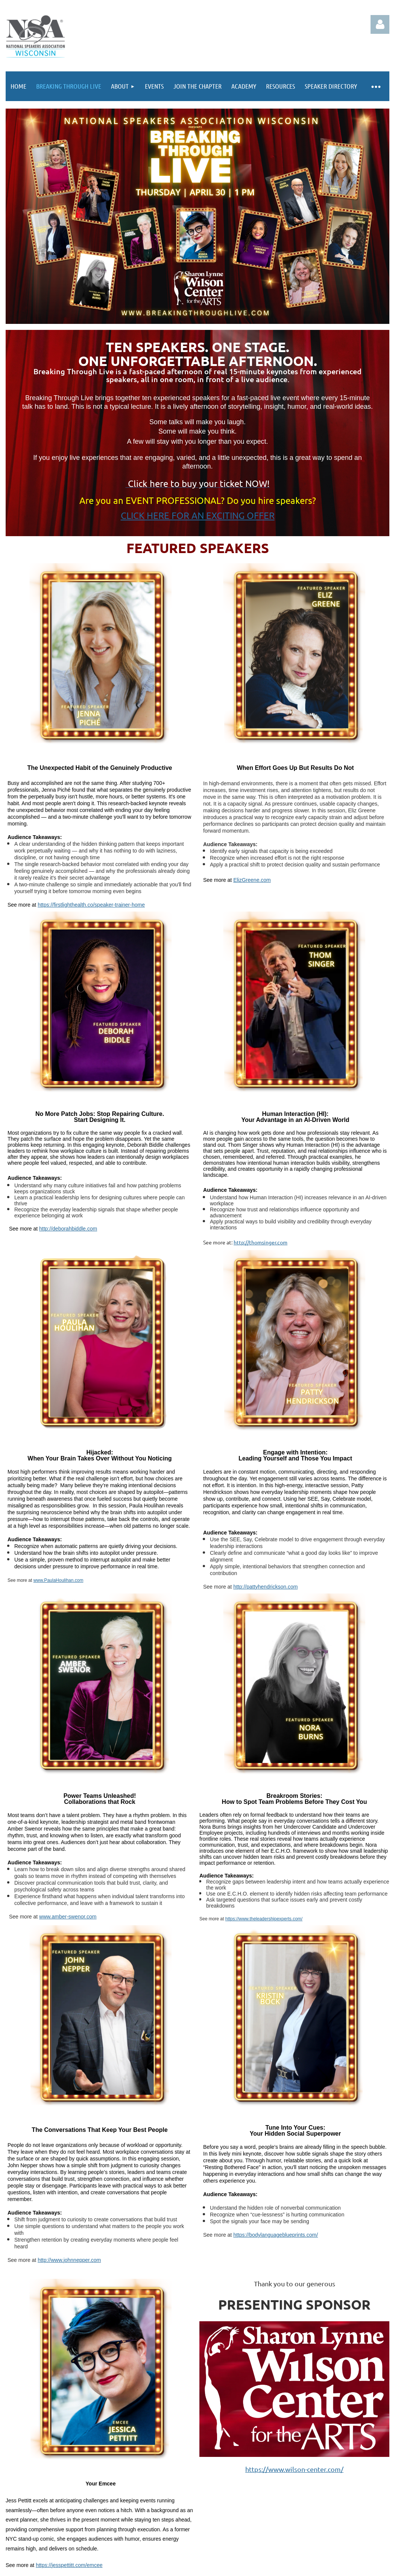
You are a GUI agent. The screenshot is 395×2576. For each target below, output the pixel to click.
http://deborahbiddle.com (68, 1229)
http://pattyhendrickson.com (265, 1587)
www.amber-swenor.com (68, 1917)
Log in (380, 24)
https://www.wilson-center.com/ (294, 2469)
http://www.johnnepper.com (69, 2260)
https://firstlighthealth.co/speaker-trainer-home (91, 905)
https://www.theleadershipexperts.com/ (263, 1918)
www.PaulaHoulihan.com (58, 1580)
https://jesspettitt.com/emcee (69, 2565)
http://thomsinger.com (260, 1242)
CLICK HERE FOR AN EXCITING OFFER (198, 515)
